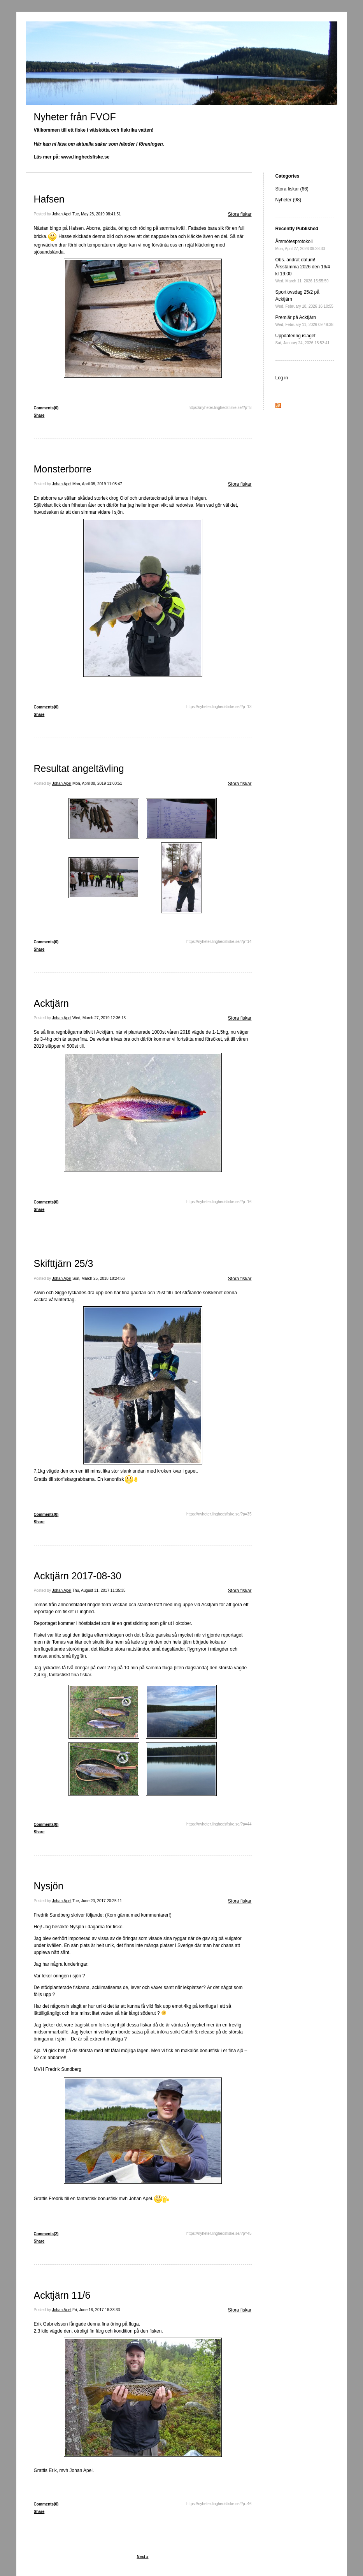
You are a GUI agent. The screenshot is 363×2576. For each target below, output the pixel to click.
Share (39, 415)
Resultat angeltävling (79, 768)
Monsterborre (63, 468)
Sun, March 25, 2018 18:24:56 (98, 1278)
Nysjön (48, 1885)
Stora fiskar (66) (292, 189)
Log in (281, 378)
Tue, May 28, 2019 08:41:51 (96, 214)
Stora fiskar (240, 214)
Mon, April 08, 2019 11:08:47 (97, 484)
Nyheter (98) (288, 200)
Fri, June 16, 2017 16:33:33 (96, 2310)
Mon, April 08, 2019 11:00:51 (97, 783)
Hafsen (49, 199)
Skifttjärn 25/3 (63, 1263)
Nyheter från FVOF (75, 116)
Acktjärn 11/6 (62, 2295)
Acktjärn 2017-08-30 (77, 1575)
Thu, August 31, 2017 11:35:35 (99, 1590)
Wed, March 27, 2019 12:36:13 (99, 1018)
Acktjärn (51, 1003)
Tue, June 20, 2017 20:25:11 (97, 1901)
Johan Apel (62, 214)
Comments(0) (46, 408)
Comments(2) (46, 2234)
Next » (142, 2557)
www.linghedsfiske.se (85, 157)
